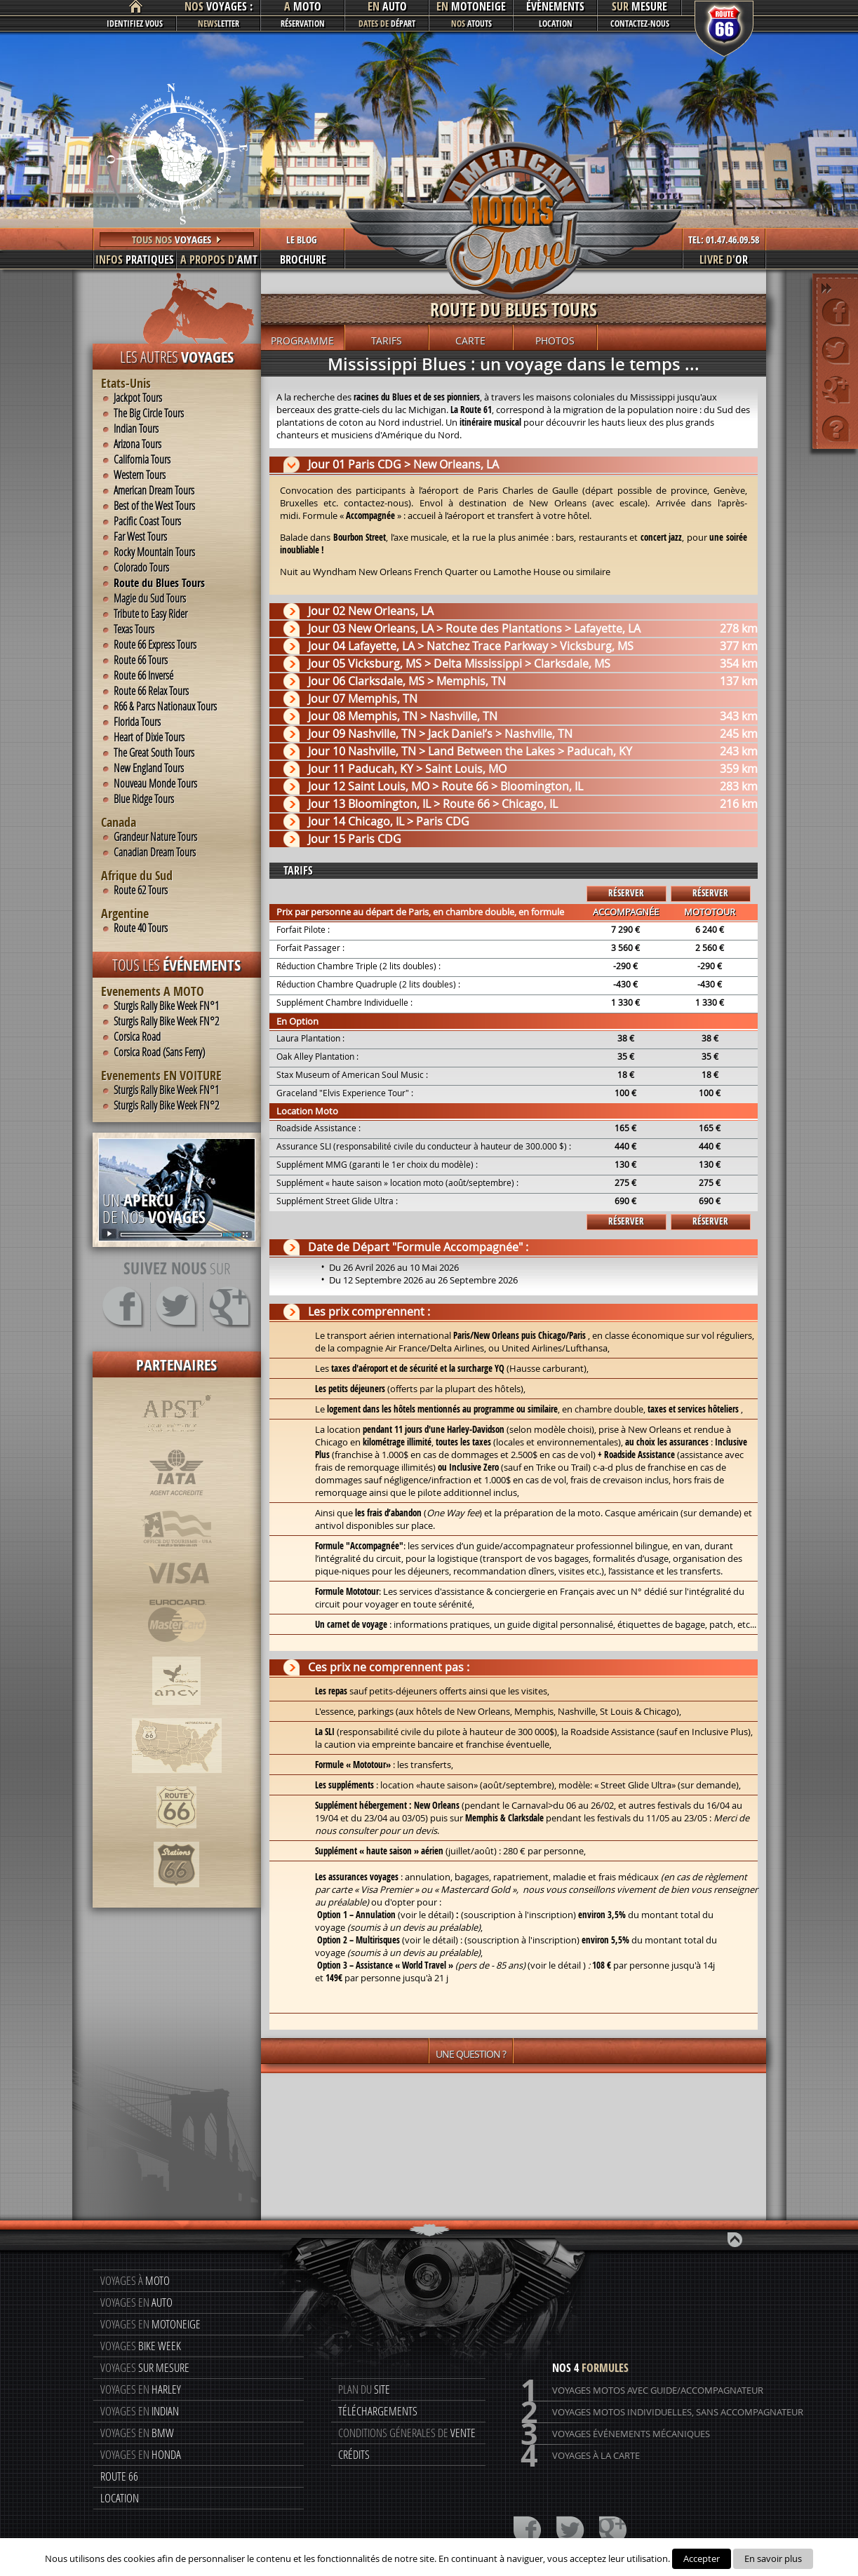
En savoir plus (773, 2558)
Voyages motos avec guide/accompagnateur (642, 2390)
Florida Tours (137, 722)
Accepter (701, 2558)
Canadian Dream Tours (155, 852)
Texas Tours (134, 629)
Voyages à (135, 2280)
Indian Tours (136, 429)
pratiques (134, 259)
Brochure (303, 259)
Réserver (626, 892)
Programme (302, 340)
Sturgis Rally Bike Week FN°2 (166, 1021)
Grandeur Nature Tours (155, 837)
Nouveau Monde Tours (155, 783)
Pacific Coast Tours (147, 521)
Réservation (303, 23)
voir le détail (430, 1940)
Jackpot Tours (138, 398)
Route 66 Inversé (143, 675)
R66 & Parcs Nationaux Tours (165, 706)
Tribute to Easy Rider (150, 614)
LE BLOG (301, 239)
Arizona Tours (137, 444)
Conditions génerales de (407, 2433)
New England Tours (149, 768)
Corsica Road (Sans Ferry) (159, 1052)
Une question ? (471, 2054)
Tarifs (386, 340)
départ (386, 23)
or (723, 259)
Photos (555, 340)
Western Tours (140, 475)
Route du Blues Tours (159, 583)
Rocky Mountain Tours (154, 552)
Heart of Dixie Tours (149, 737)
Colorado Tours (141, 567)
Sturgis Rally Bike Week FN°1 (166, 1006)
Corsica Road (137, 1037)
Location (555, 23)
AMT (218, 259)
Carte (470, 340)
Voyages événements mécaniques (615, 2434)
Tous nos (177, 239)
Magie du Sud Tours (150, 598)
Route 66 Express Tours (155, 645)
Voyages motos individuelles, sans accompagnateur (662, 2412)
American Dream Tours (154, 490)
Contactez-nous (639, 23)
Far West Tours (140, 537)
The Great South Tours (154, 753)
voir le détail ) (558, 1965)
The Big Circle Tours (149, 413)
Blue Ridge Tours (144, 799)
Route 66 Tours (141, 660)
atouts (471, 23)
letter (218, 23)
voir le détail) (427, 1914)
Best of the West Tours (154, 506)
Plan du (364, 2389)
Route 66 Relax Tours (151, 691)
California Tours (142, 459)
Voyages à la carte (580, 2456)
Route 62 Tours (141, 890)
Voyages (140, 2346)
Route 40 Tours (141, 928)
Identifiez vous (135, 23)
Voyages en (136, 2302)
